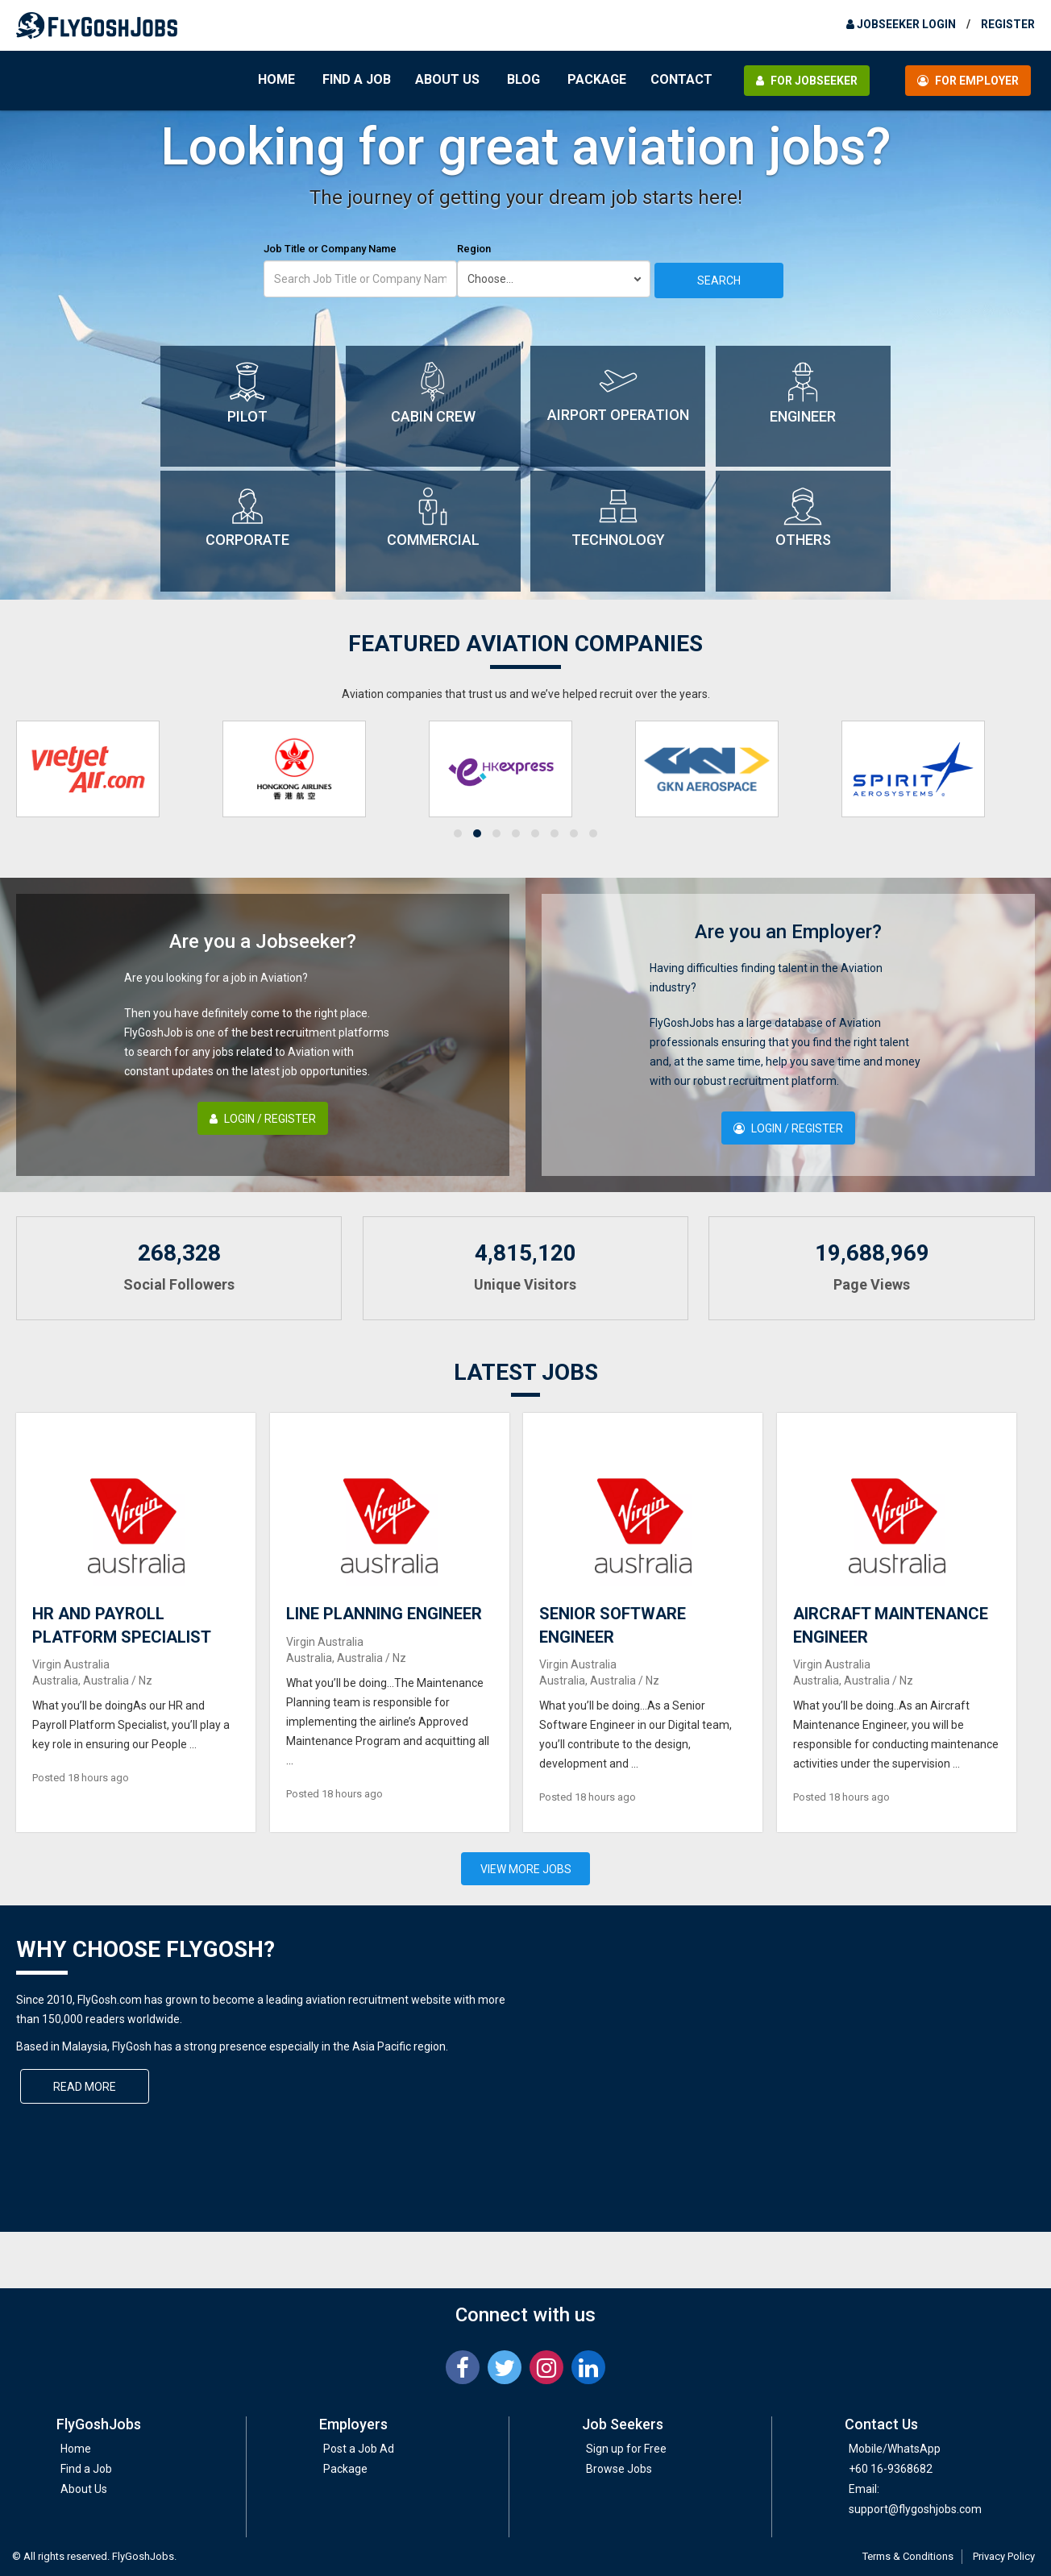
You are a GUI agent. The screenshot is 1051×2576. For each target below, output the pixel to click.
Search (719, 280)
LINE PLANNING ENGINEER (384, 1613)
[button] (457, 833)
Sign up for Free (626, 2448)
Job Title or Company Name (330, 249)
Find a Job (356, 79)
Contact (681, 79)
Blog (523, 79)
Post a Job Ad (358, 2448)
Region (474, 249)
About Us (447, 79)
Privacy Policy (1004, 2556)
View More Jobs (525, 1869)
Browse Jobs (619, 2468)
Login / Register (263, 1118)
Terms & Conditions (907, 2556)
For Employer (968, 80)
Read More (84, 2086)
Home (276, 79)
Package (596, 79)
